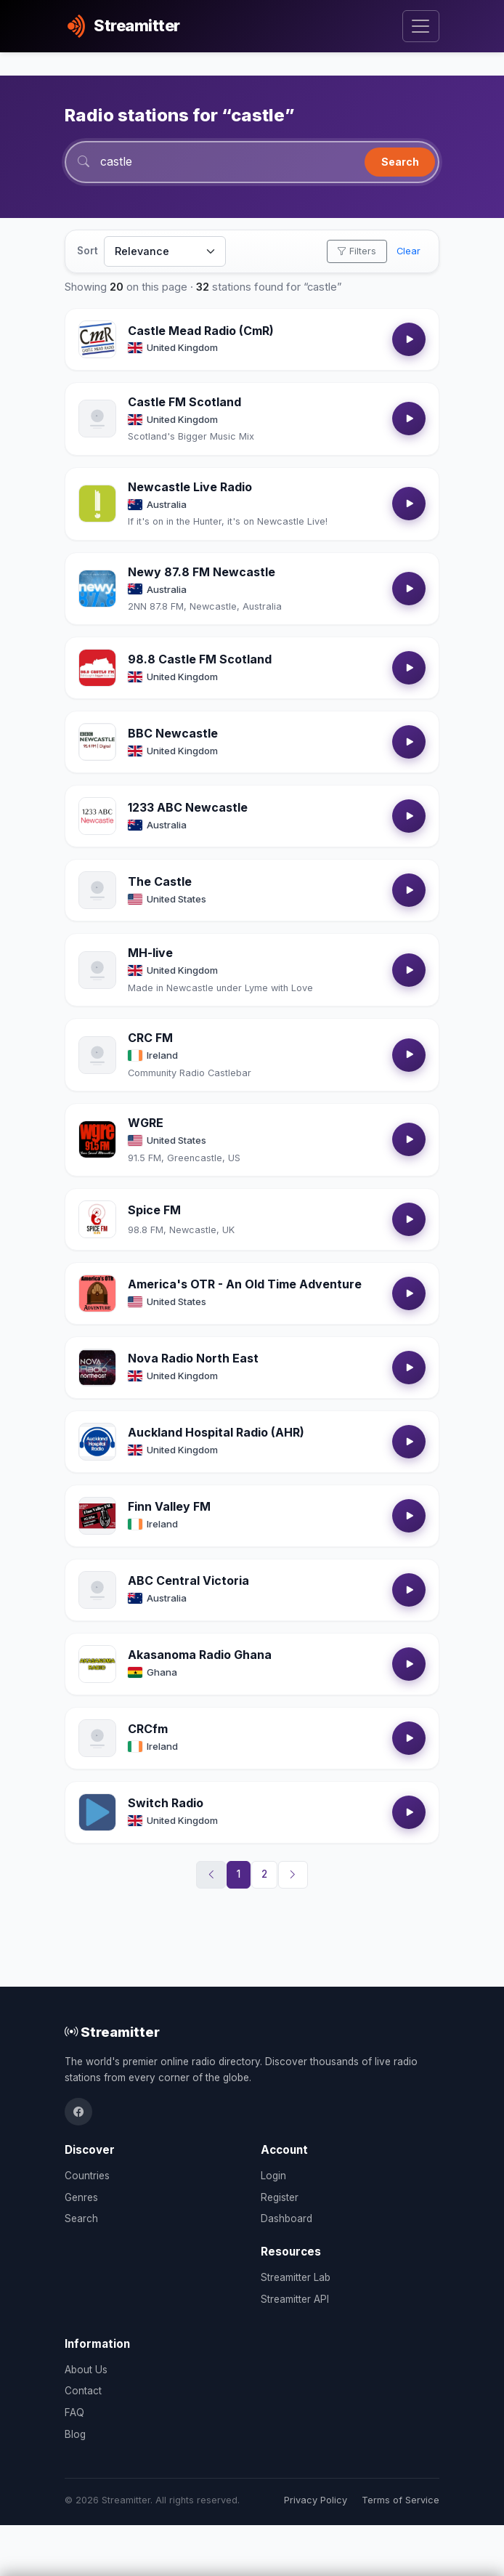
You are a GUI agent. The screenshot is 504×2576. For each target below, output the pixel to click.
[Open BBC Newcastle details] (97, 743)
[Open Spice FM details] (97, 1220)
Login (273, 2175)
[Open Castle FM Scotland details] (97, 419)
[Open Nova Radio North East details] (97, 1368)
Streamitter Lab (295, 2277)
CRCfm (148, 1729)
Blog (75, 2434)
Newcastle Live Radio (190, 487)
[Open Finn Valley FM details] (97, 1516)
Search (400, 162)
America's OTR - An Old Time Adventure (245, 1284)
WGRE (145, 1123)
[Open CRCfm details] (97, 1739)
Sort (87, 251)
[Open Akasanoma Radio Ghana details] (97, 1665)
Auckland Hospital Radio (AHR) (216, 1433)
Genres (81, 2197)
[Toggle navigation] (420, 26)
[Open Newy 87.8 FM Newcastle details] (97, 589)
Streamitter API (295, 2299)
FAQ (74, 2412)
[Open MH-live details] (97, 971)
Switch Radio (165, 1803)
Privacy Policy (315, 2500)
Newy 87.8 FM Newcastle (201, 572)
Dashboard (286, 2218)
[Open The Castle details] (97, 891)
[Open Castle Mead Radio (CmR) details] (97, 340)
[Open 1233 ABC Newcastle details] (97, 817)
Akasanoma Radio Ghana (200, 1655)
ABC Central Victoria (188, 1581)
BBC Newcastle (173, 734)
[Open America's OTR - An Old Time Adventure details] (97, 1294)
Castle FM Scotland (184, 402)
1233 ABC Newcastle (188, 808)
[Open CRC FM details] (97, 1055)
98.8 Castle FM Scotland (200, 660)
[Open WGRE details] (97, 1140)
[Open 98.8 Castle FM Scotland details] (97, 668)
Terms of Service (400, 2500)
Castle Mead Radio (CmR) (201, 330)
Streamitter (112, 2032)
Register (279, 2197)
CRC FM (150, 1038)
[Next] (293, 1875)
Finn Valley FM (169, 1507)
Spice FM (154, 1210)
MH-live (150, 953)
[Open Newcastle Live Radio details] (97, 504)
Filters (356, 252)
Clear (408, 251)
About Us (86, 2369)
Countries (87, 2175)
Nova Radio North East (193, 1359)
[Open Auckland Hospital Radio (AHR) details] (97, 1442)
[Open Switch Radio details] (97, 1813)
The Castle (160, 882)
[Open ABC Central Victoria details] (97, 1591)
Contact (83, 2391)
